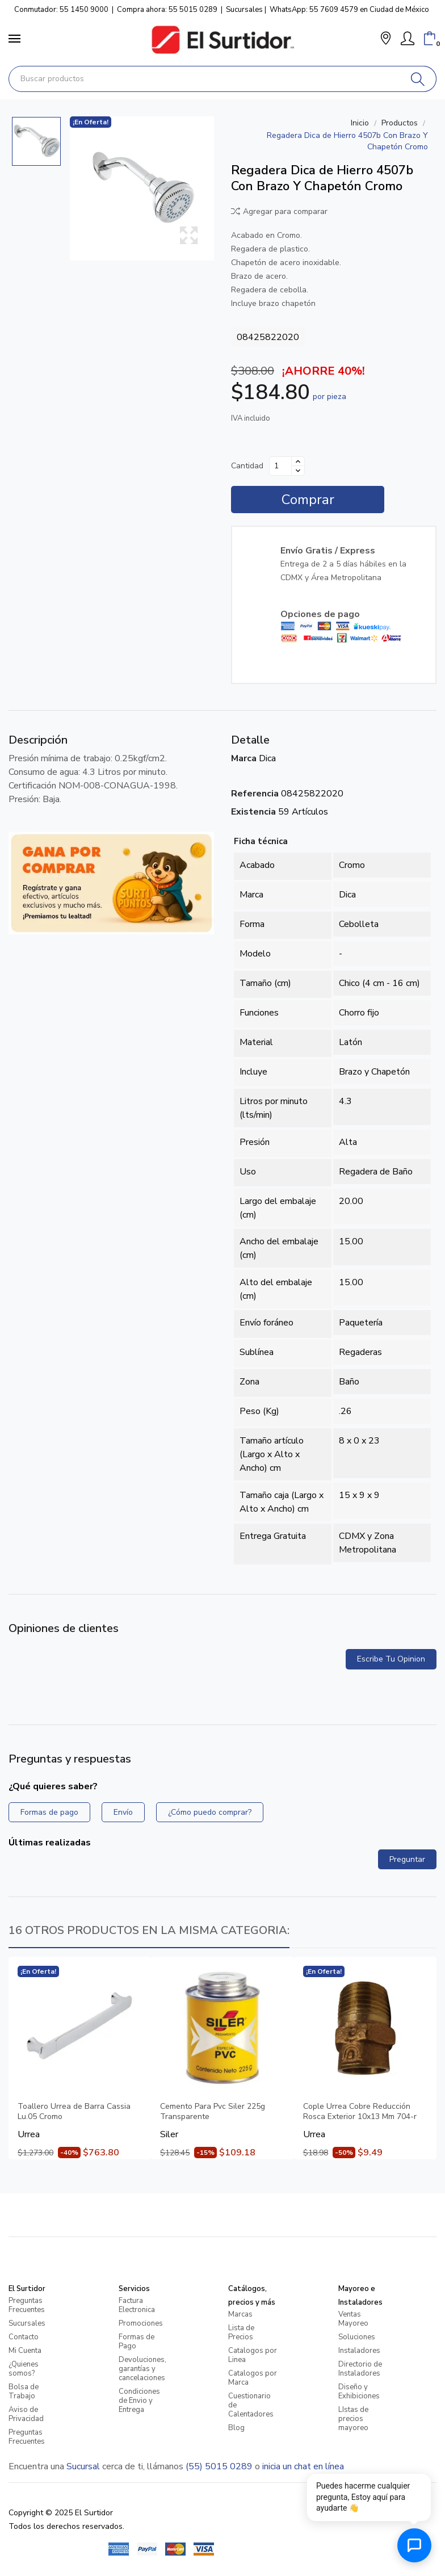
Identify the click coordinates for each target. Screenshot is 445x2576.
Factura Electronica (137, 2305)
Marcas (240, 2314)
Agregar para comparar (279, 211)
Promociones (141, 2323)
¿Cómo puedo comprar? (209, 1812)
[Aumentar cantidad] (298, 461)
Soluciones (356, 2337)
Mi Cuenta (25, 2351)
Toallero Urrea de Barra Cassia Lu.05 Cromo (74, 2111)
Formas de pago (49, 1812)
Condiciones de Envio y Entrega (139, 2400)
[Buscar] (418, 79)
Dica (267, 758)
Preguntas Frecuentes (27, 2305)
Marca (244, 758)
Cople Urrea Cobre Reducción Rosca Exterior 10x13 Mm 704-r (360, 2111)
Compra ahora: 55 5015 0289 (167, 10)
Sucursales (244, 10)
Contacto (24, 2337)
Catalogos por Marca (252, 2378)
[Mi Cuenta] (407, 38)
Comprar (308, 499)
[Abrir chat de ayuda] (414, 2545)
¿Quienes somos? (24, 2368)
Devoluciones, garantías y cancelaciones (142, 2369)
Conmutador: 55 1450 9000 (61, 10)
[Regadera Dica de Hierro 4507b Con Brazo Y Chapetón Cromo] (142, 188)
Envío (123, 1812)
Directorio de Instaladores (360, 2368)
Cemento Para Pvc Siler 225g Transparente (212, 2111)
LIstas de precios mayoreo (353, 2419)
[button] (385, 39)
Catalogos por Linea (252, 2355)
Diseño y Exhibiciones (359, 2391)
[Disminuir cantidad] (298, 470)
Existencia (253, 811)
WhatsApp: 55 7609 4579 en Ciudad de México (349, 10)
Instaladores (359, 2351)
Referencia (255, 793)
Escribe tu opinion (391, 1659)
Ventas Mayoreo (353, 2319)
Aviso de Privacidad (26, 2414)
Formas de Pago (136, 2341)
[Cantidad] (280, 466)
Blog (236, 2428)
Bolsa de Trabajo (24, 2391)
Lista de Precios (241, 2332)
